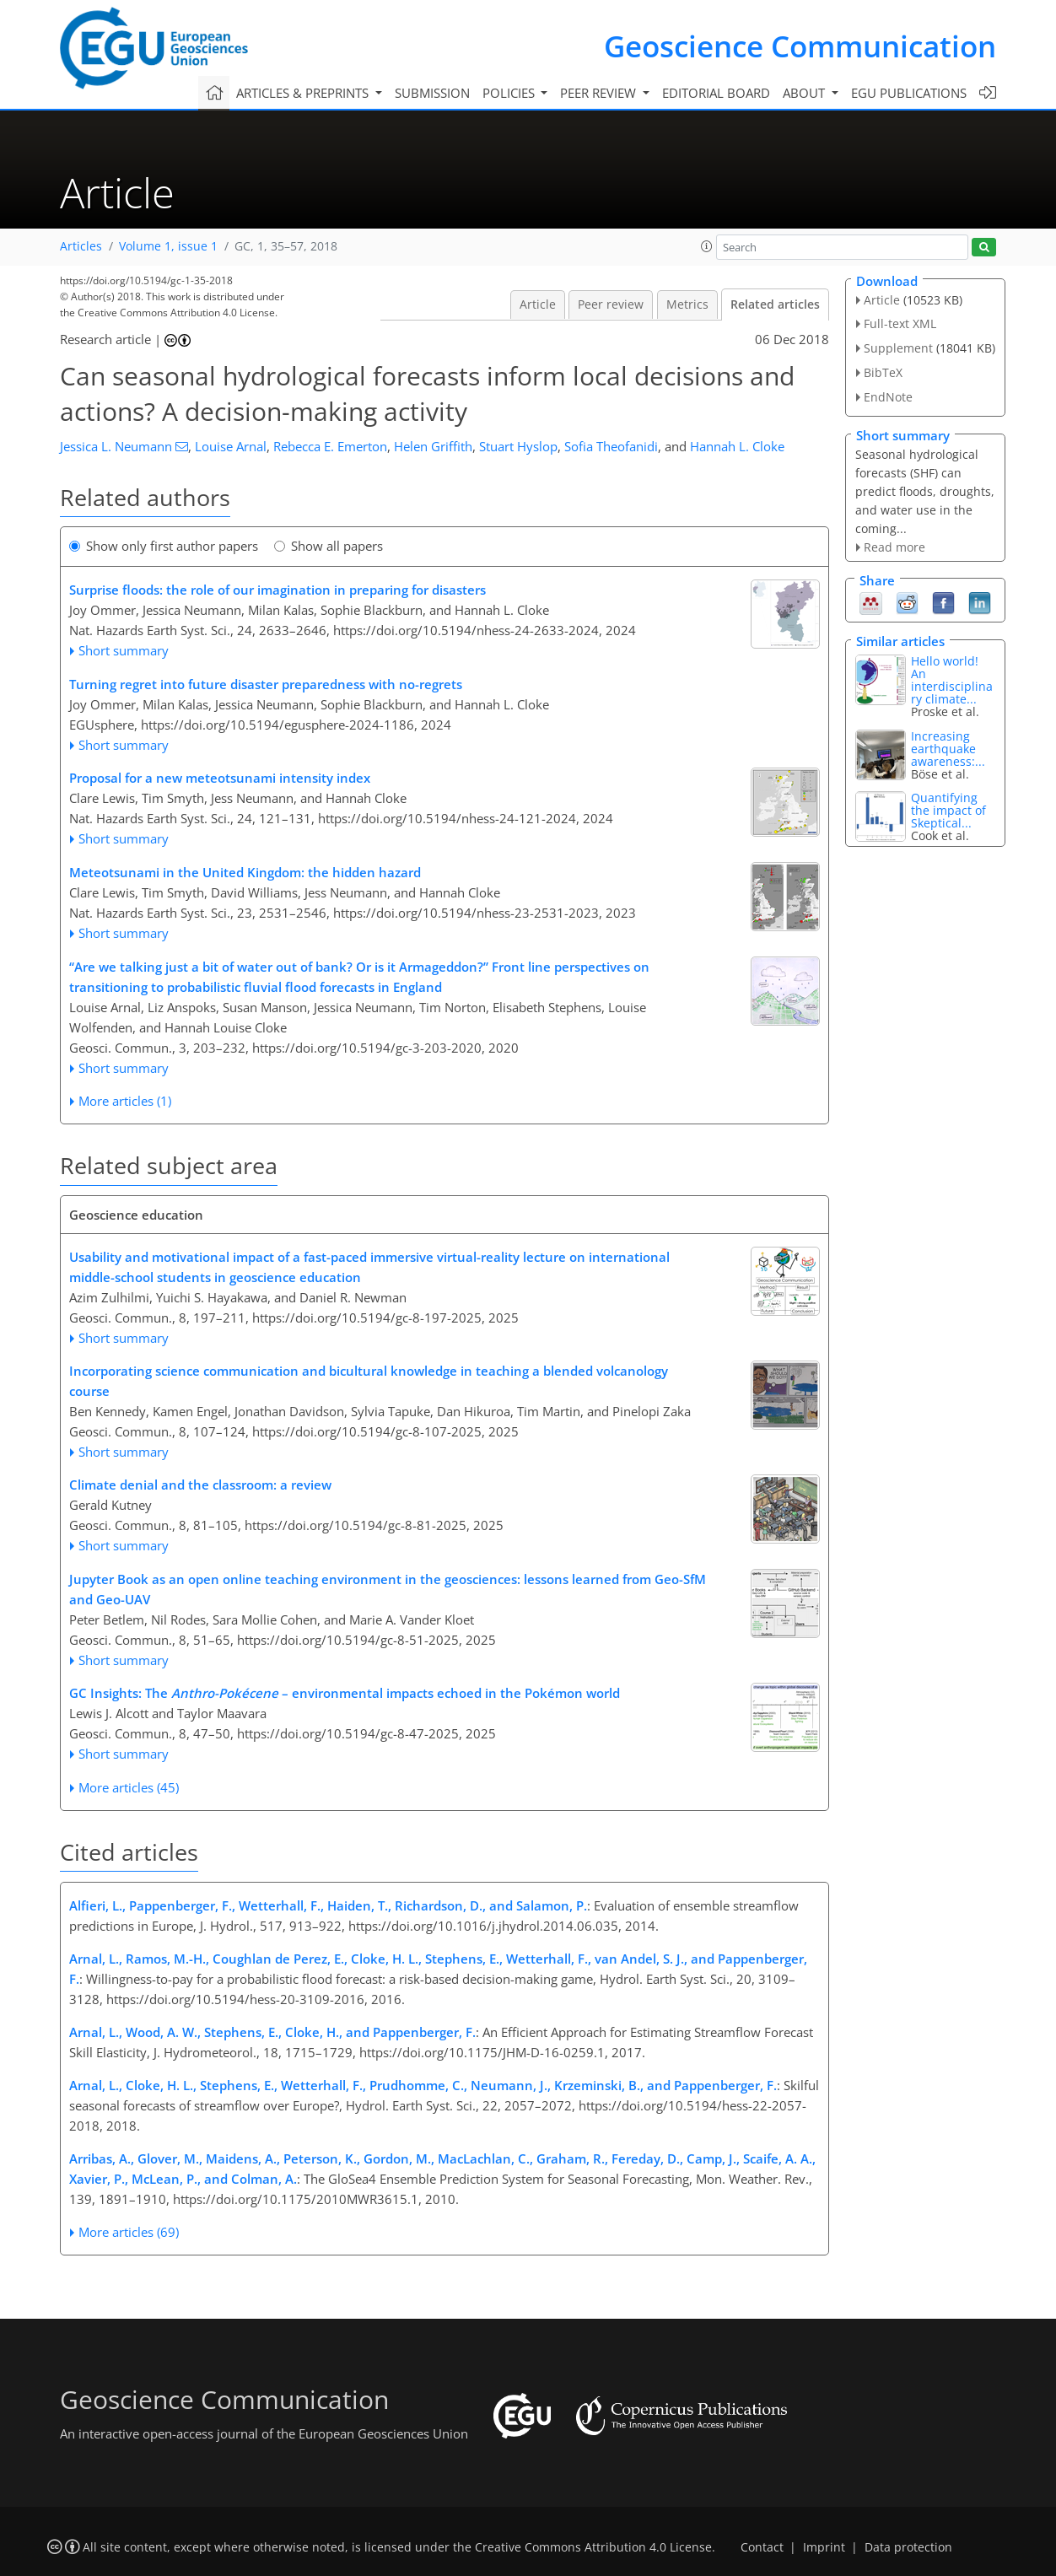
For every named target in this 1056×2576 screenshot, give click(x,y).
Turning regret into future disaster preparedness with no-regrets (265, 684)
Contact (762, 2547)
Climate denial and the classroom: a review (200, 1484)
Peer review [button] (599, 92)
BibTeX (883, 372)
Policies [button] (510, 92)
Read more (894, 547)
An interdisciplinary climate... (952, 680)
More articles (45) (128, 1787)
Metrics (687, 304)
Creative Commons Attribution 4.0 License (593, 2547)
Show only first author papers (163, 545)
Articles (81, 246)
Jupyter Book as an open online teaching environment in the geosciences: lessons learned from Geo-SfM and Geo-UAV (387, 1589)
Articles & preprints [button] (304, 92)
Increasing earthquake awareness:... (948, 748)
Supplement (898, 348)
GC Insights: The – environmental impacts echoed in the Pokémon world (344, 1692)
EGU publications (909, 92)
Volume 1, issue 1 (168, 246)
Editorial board (716, 92)
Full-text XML (900, 323)
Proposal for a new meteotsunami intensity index (219, 777)
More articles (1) (124, 1100)
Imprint (824, 2547)
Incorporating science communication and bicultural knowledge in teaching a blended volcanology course (368, 1380)
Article (538, 304)
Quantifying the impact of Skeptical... (948, 810)
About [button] (805, 92)
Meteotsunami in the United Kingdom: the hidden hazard (245, 872)
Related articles (775, 304)
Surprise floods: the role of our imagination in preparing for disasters (277, 589)
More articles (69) (128, 2231)
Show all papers (328, 545)
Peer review (611, 304)
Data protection (908, 2547)
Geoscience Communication (800, 46)
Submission (432, 92)
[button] (707, 246)
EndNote (888, 397)
